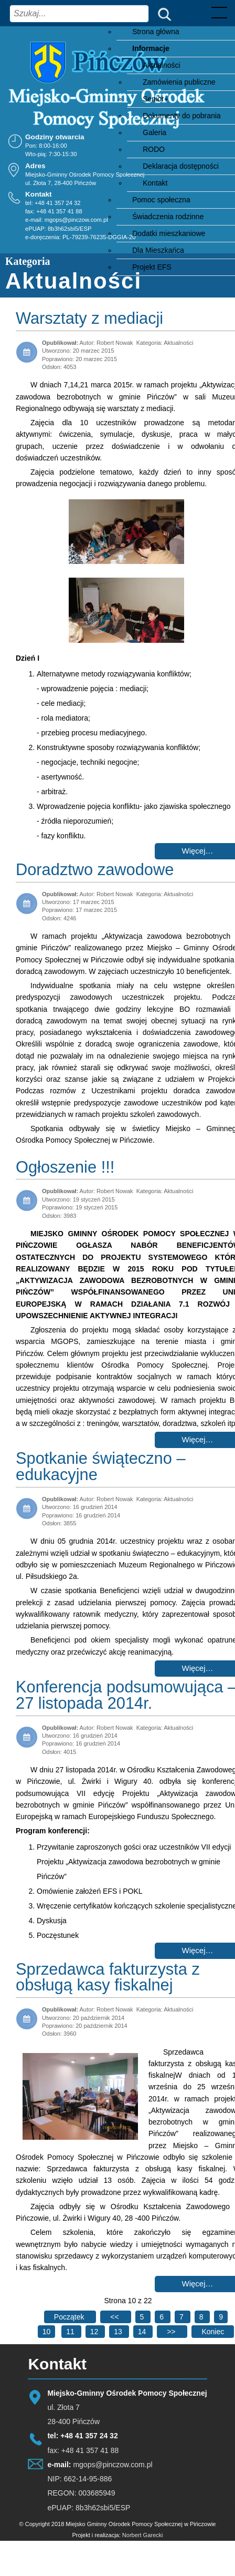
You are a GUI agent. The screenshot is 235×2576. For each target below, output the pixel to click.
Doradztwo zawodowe (95, 869)
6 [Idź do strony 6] (162, 2317)
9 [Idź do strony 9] (221, 2317)
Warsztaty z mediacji (89, 318)
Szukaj (162, 13)
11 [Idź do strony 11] (71, 2331)
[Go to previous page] (115, 2317)
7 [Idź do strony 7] (182, 2317)
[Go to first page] (70, 2317)
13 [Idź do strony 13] (119, 2331)
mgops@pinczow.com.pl (76, 220)
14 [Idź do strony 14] (143, 2331)
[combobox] (79, 14)
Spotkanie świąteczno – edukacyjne (101, 1466)
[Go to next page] (172, 2331)
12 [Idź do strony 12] (95, 2331)
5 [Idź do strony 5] (143, 2317)
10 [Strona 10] (46, 2331)
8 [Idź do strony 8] (202, 2317)
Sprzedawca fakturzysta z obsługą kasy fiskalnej (108, 1977)
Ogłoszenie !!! (65, 1167)
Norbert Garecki (142, 2535)
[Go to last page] (212, 2331)
